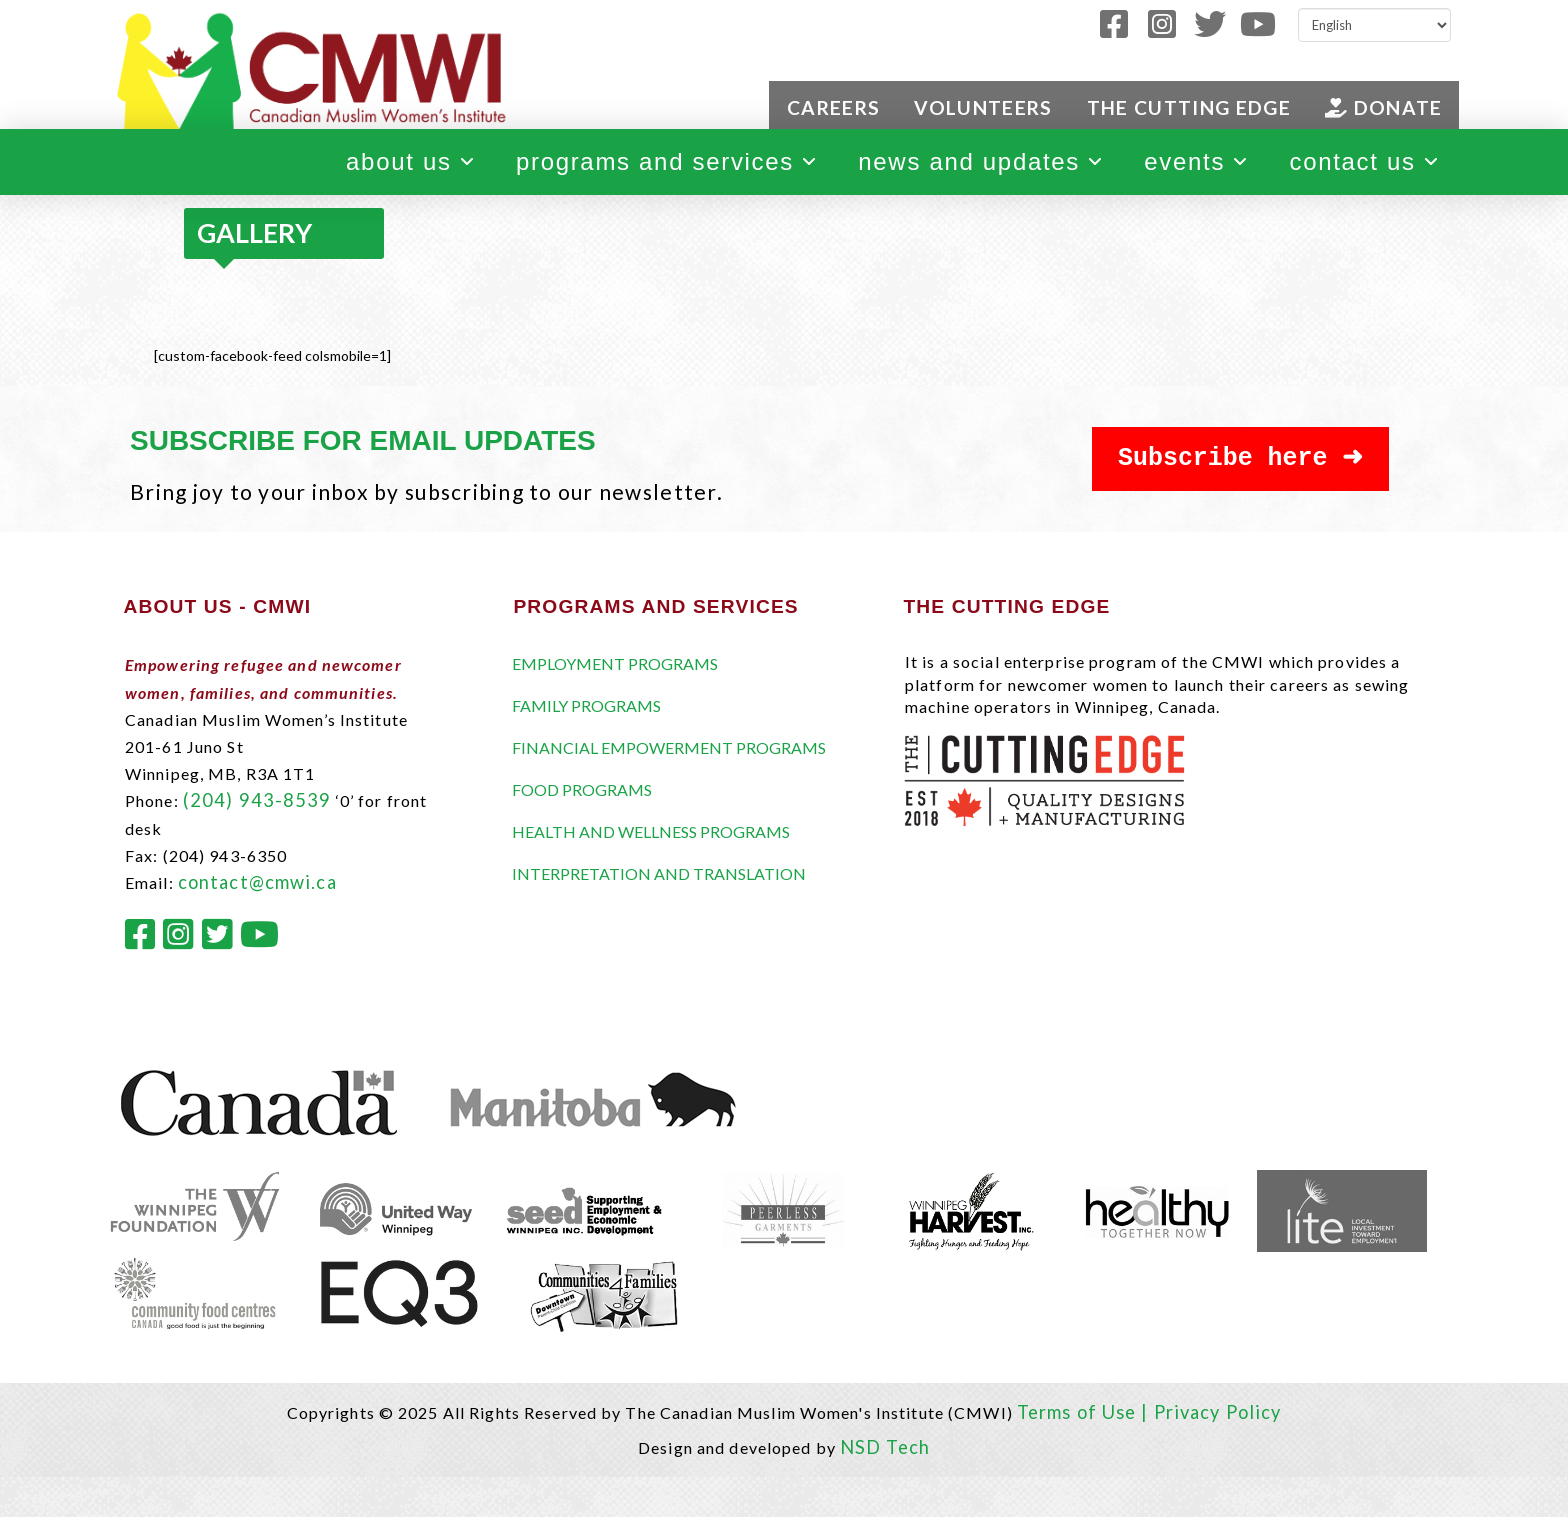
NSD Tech (885, 1447)
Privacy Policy (1218, 1412)
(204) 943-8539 (257, 800)
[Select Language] (1374, 25)
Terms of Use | (1085, 1412)
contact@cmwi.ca (257, 882)
